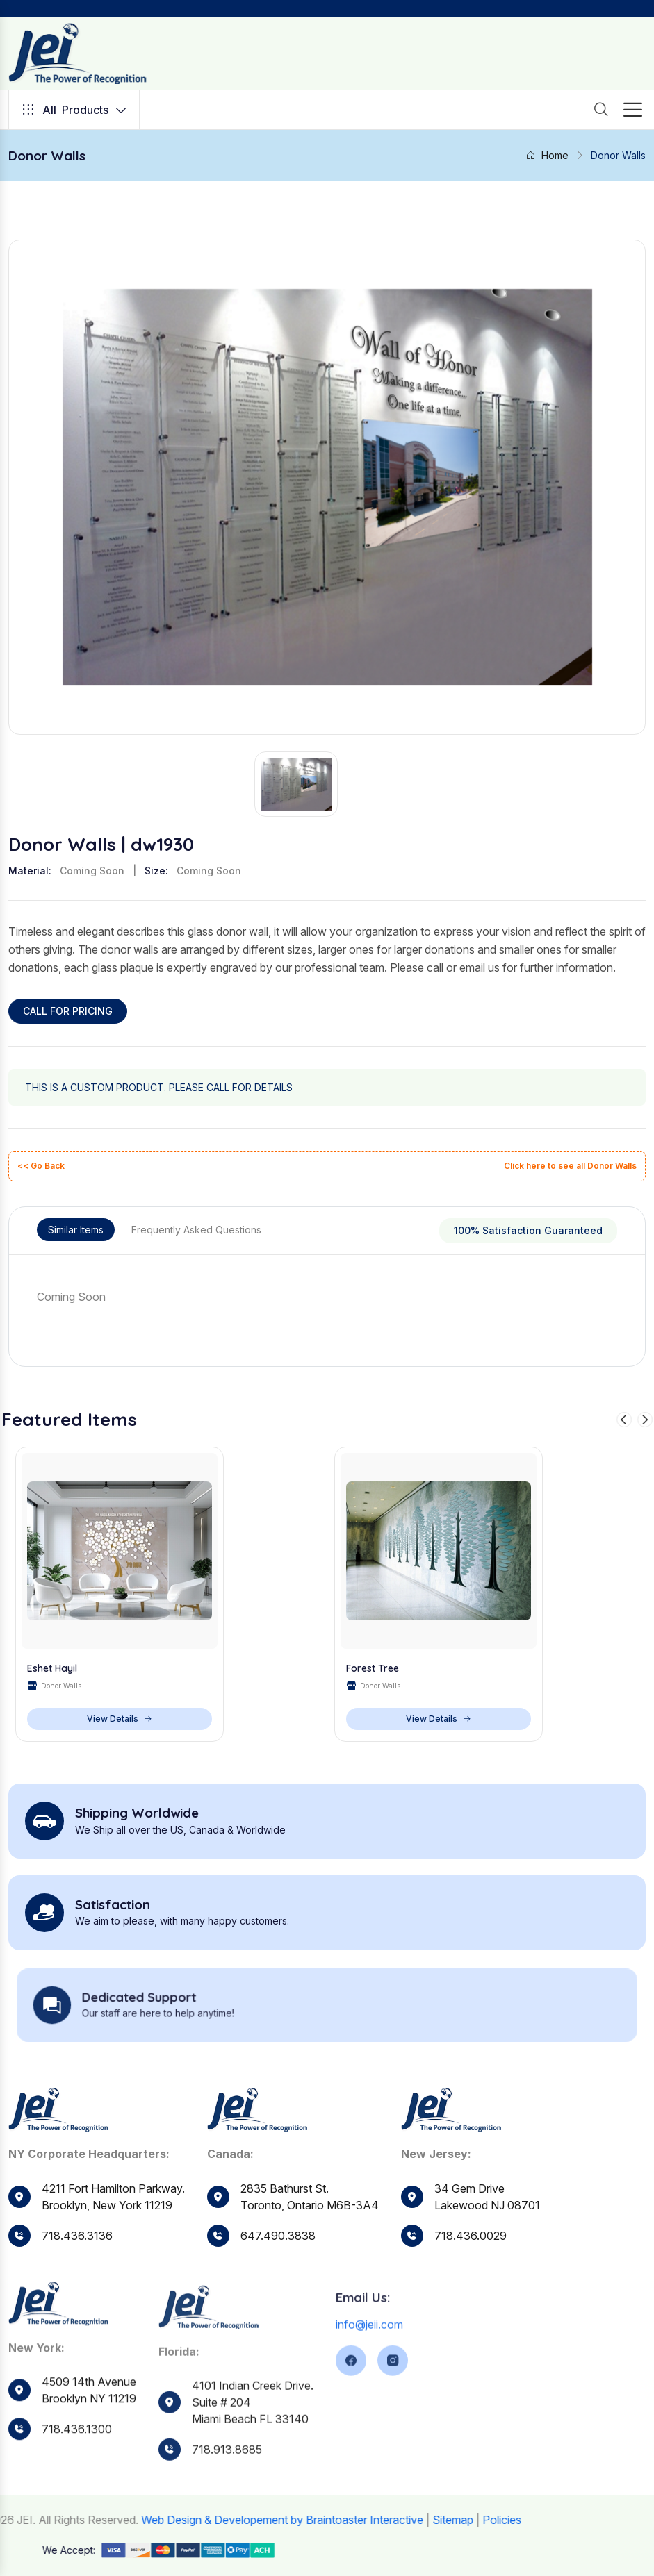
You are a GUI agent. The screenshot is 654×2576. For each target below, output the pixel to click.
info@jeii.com (369, 2373)
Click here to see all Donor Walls (570, 1166)
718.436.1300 (77, 2476)
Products (74, 109)
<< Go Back (41, 1166)
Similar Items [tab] (76, 1230)
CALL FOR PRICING (68, 1011)
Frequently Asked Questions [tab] (196, 1230)
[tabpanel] (327, 1296)
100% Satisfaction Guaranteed (528, 1230)
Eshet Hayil (52, 1670)
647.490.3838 (278, 2256)
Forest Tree (372, 1670)
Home (547, 155)
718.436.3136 (77, 2236)
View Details (119, 1720)
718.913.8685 (227, 2499)
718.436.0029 (470, 2272)
